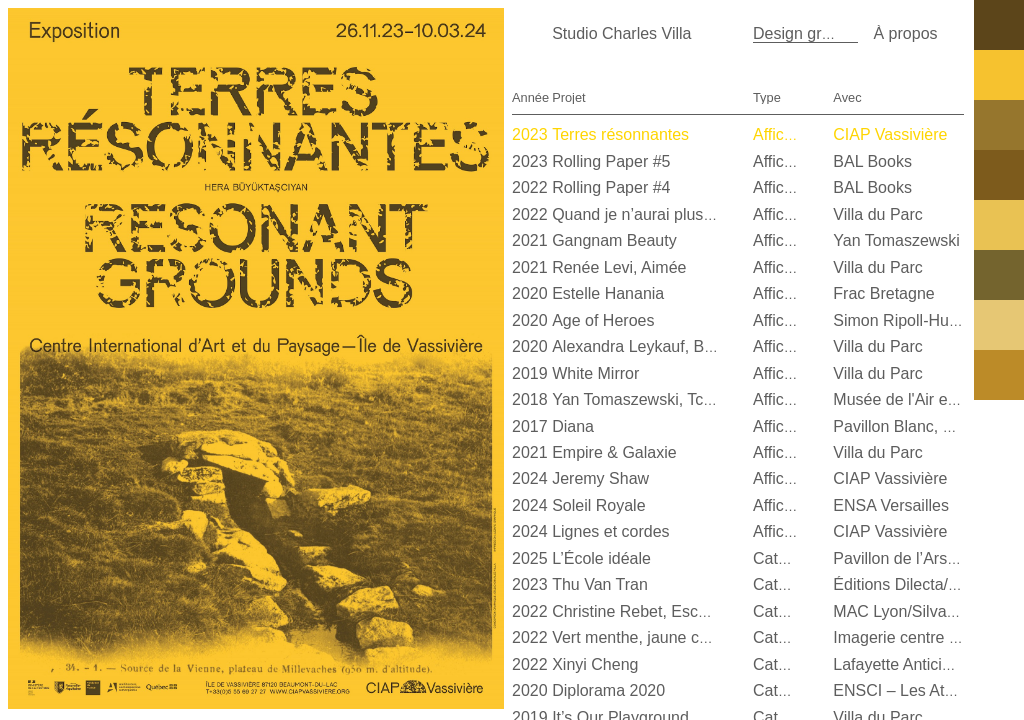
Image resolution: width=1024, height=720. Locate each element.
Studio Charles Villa (621, 33)
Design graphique (815, 33)
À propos (905, 33)
